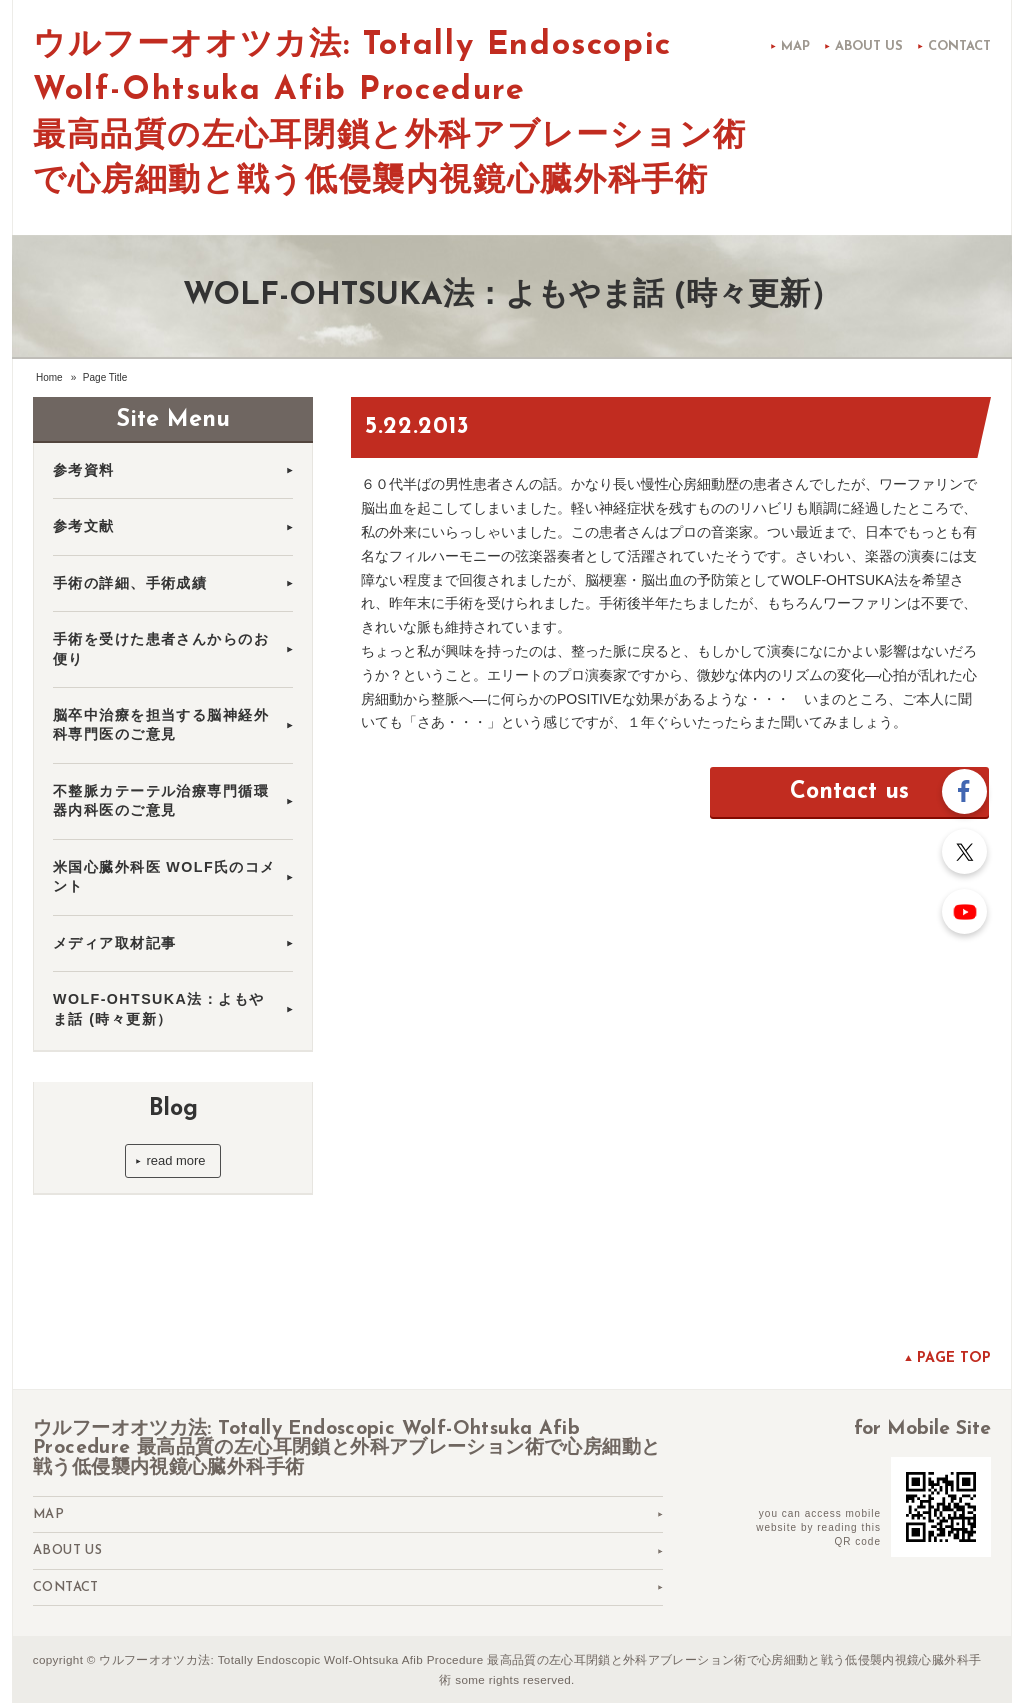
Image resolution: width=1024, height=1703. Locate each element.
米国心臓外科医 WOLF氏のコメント (164, 876)
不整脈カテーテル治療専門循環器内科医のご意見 (161, 800)
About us (869, 46)
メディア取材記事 (122, 943)
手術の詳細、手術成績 (130, 583)
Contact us (849, 792)
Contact (959, 46)
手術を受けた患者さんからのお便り (161, 648)
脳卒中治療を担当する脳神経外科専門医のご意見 (161, 724)
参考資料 (84, 470)
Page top (954, 1358)
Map (795, 46)
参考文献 (84, 526)
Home (49, 378)
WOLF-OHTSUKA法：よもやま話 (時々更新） (158, 1008)
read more (175, 1160)
